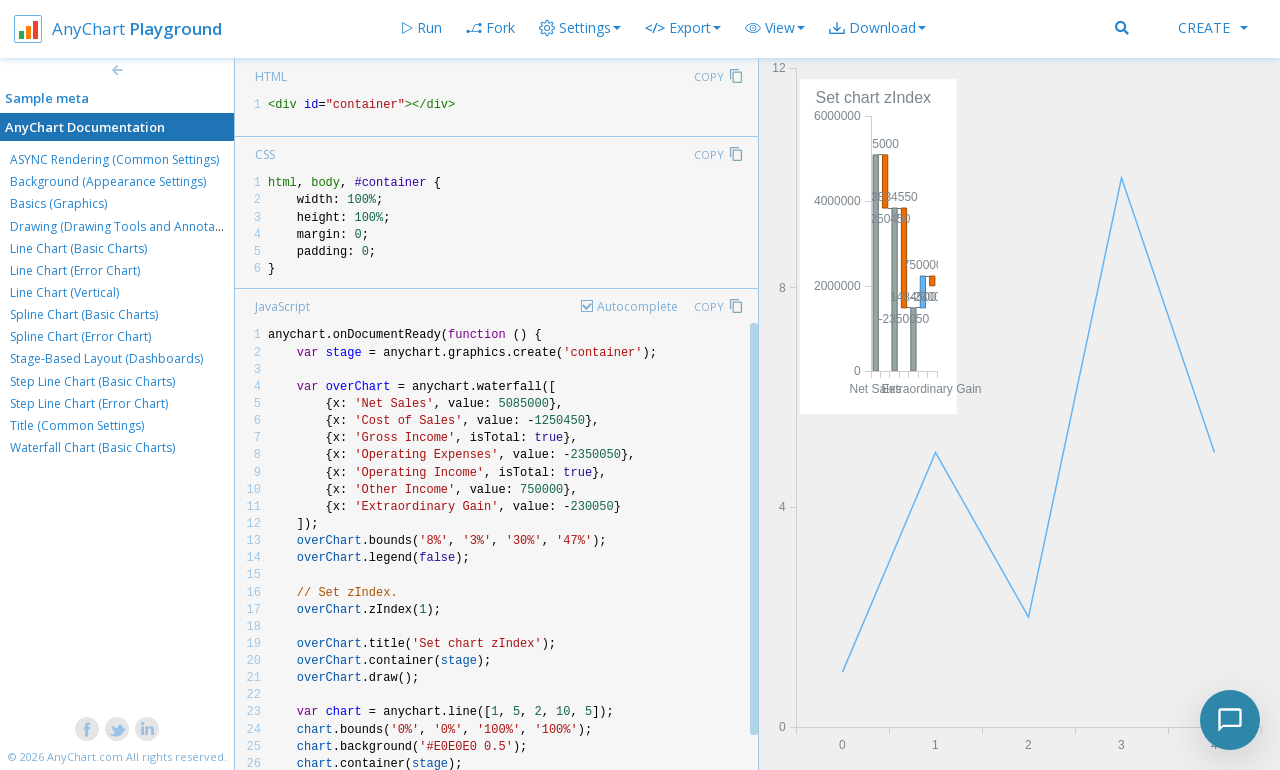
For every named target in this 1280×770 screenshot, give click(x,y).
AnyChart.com (85, 756)
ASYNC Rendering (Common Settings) (114, 159)
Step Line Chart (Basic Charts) (92, 381)
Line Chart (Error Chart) (75, 270)
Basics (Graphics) (58, 203)
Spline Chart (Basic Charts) (84, 314)
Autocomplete (637, 306)
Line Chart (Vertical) (64, 292)
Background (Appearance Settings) (108, 181)
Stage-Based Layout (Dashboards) (106, 358)
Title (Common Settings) (77, 425)
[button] (775, 28)
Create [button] (1213, 27)
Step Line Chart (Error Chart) (89, 403)
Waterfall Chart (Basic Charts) (92, 447)
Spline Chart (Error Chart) (80, 336)
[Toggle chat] (1230, 720)
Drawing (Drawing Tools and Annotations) (128, 226)
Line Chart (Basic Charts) (78, 248)
